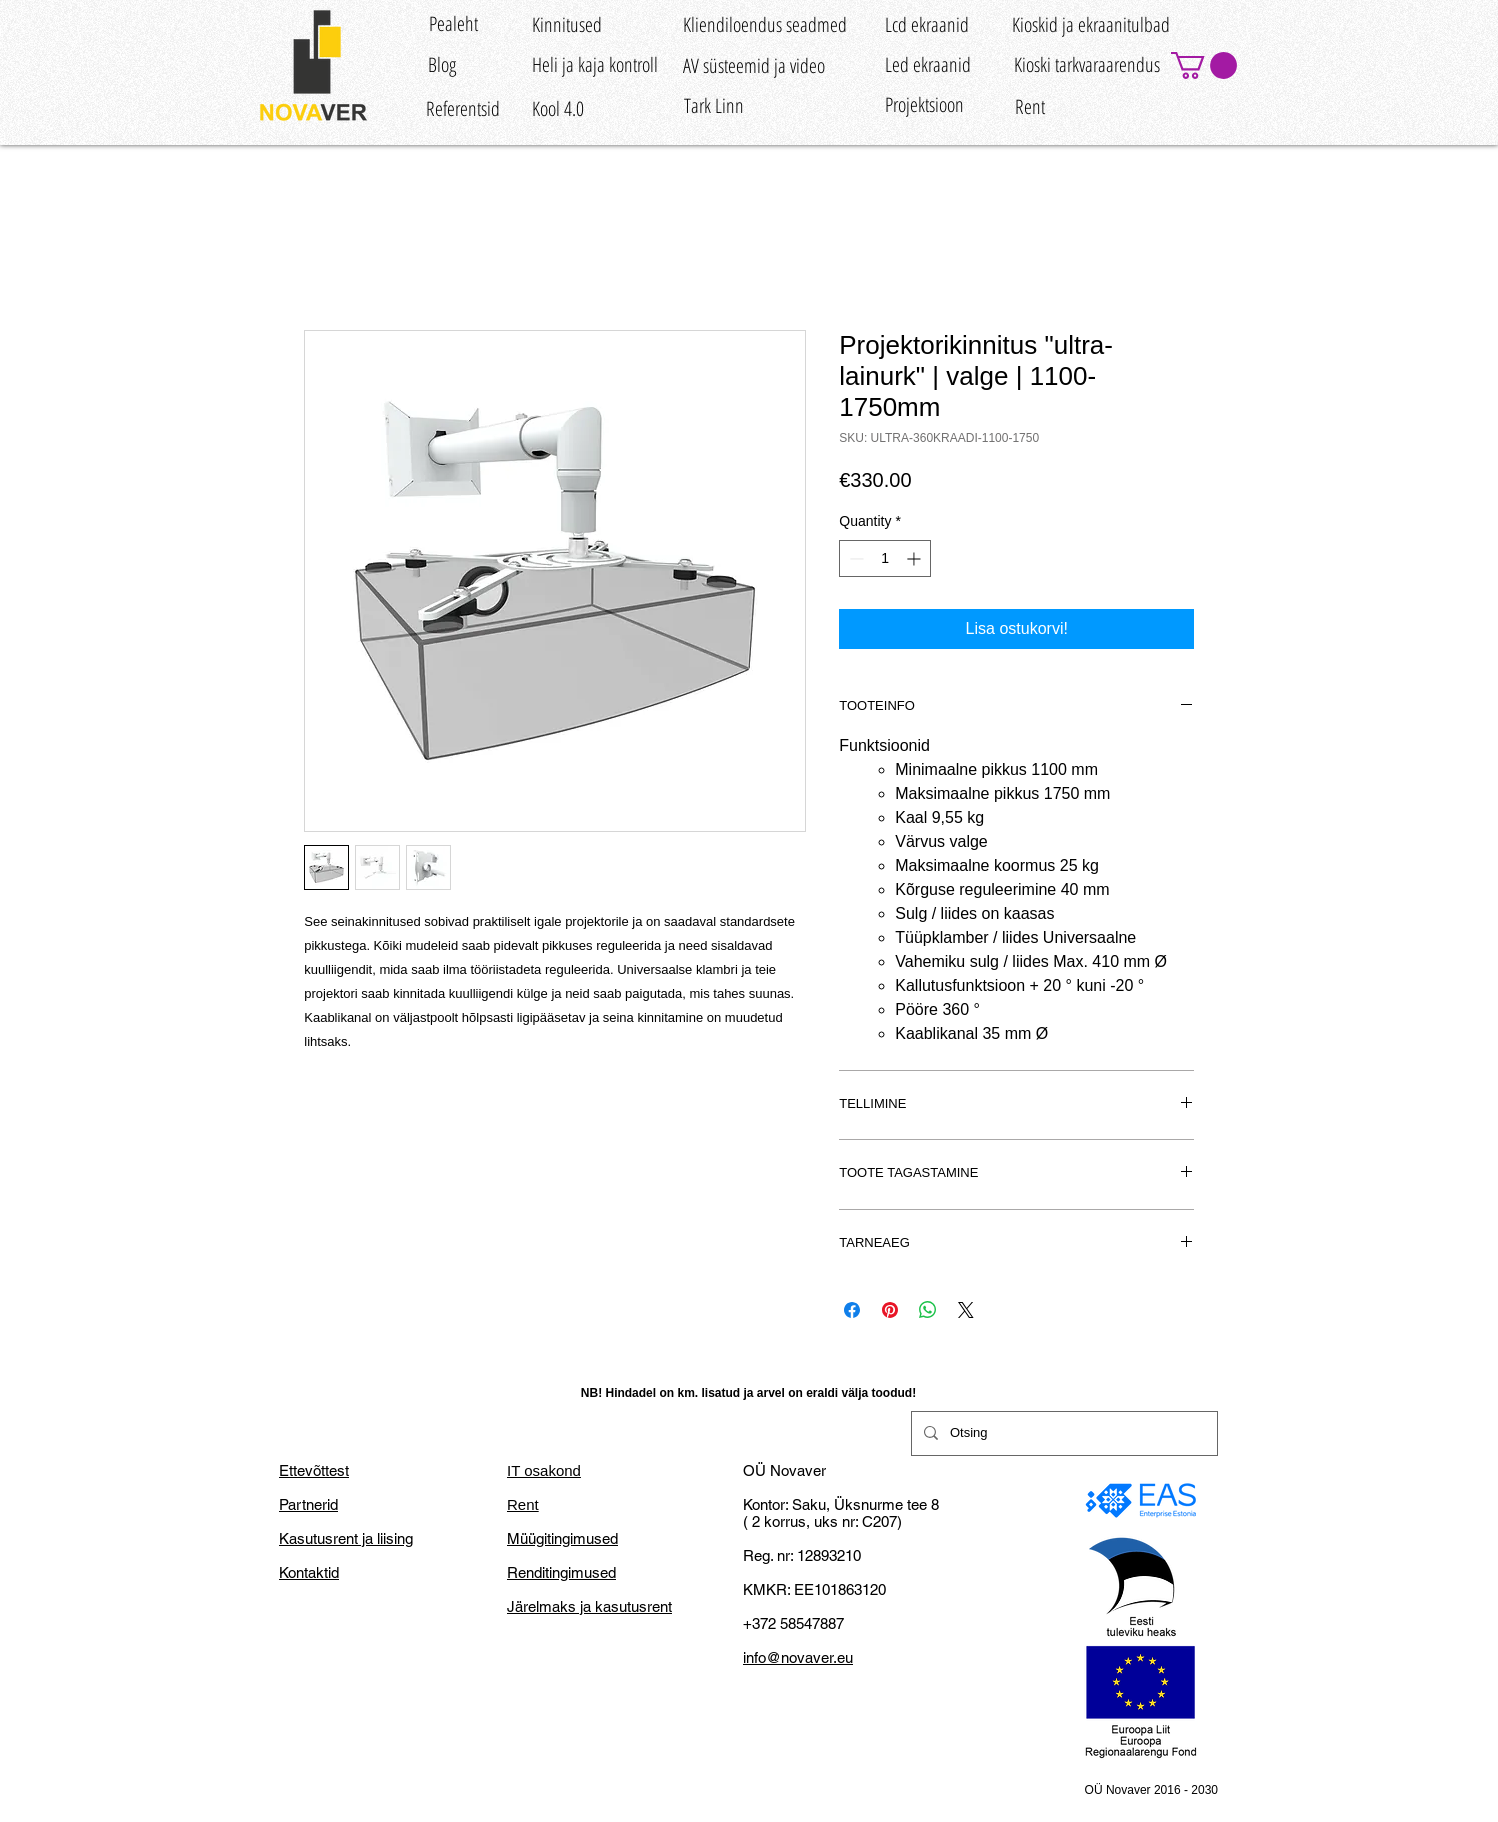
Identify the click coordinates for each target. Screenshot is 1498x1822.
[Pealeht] (453, 23)
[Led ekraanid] (928, 64)
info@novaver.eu (798, 1657)
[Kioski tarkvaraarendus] (1086, 64)
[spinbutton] (885, 558)
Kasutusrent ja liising (346, 1538)
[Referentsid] (463, 109)
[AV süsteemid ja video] (754, 65)
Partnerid (308, 1504)
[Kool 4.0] (558, 109)
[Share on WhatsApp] (928, 1310)
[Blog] (441, 64)
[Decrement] (854, 558)
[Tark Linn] (713, 105)
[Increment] (915, 558)
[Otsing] (1062, 1433)
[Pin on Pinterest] (890, 1310)
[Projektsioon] (924, 104)
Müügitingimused (562, 1538)
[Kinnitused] (567, 24)
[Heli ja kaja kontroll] (595, 64)
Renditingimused (561, 1572)
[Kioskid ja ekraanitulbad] (1091, 24)
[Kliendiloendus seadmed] (765, 24)
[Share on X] (966, 1310)
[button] (1204, 65)
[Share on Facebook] (852, 1310)
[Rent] (1030, 107)
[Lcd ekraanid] (927, 24)
